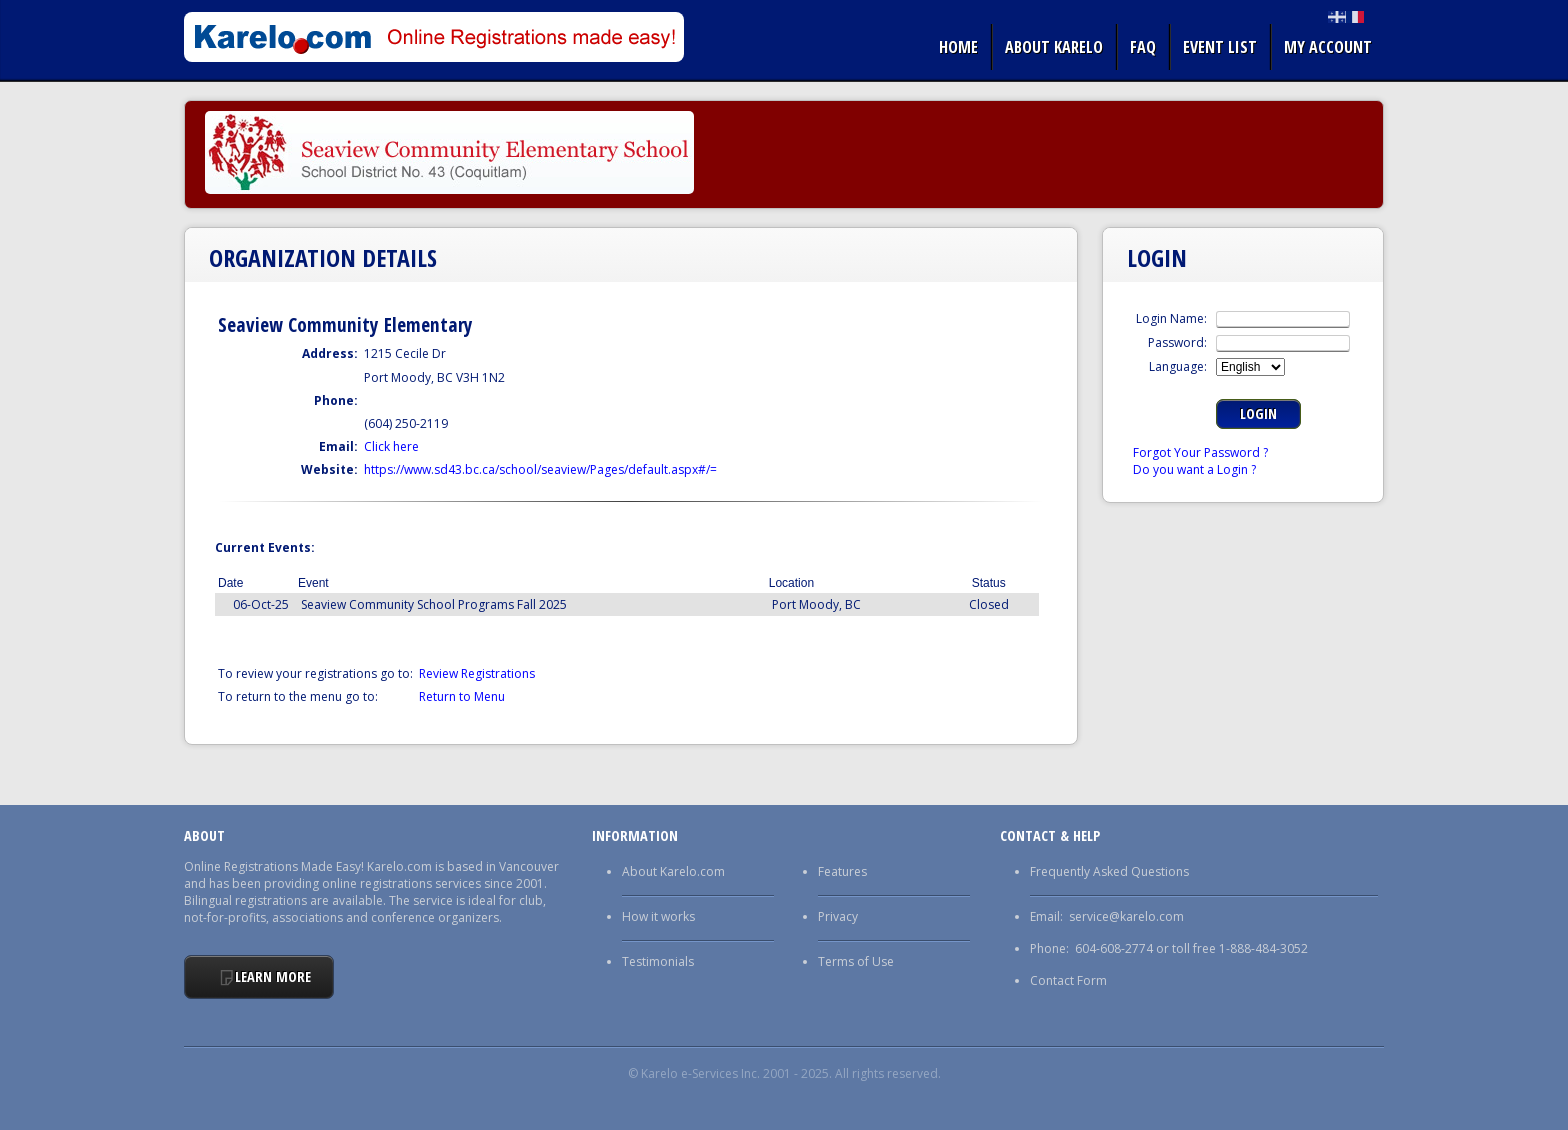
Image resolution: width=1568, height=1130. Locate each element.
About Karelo (1054, 47)
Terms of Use (856, 961)
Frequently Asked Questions (1109, 871)
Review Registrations (477, 673)
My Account (1328, 47)
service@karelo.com (1126, 916)
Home (958, 47)
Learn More (273, 976)
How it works (658, 916)
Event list (1220, 47)
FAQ (1143, 47)
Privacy (838, 916)
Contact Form (1068, 980)
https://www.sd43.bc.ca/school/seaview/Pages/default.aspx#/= (540, 469)
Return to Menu (462, 696)
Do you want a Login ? (1194, 469)
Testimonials (658, 961)
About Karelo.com (673, 871)
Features (842, 871)
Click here (391, 446)
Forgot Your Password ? (1200, 452)
